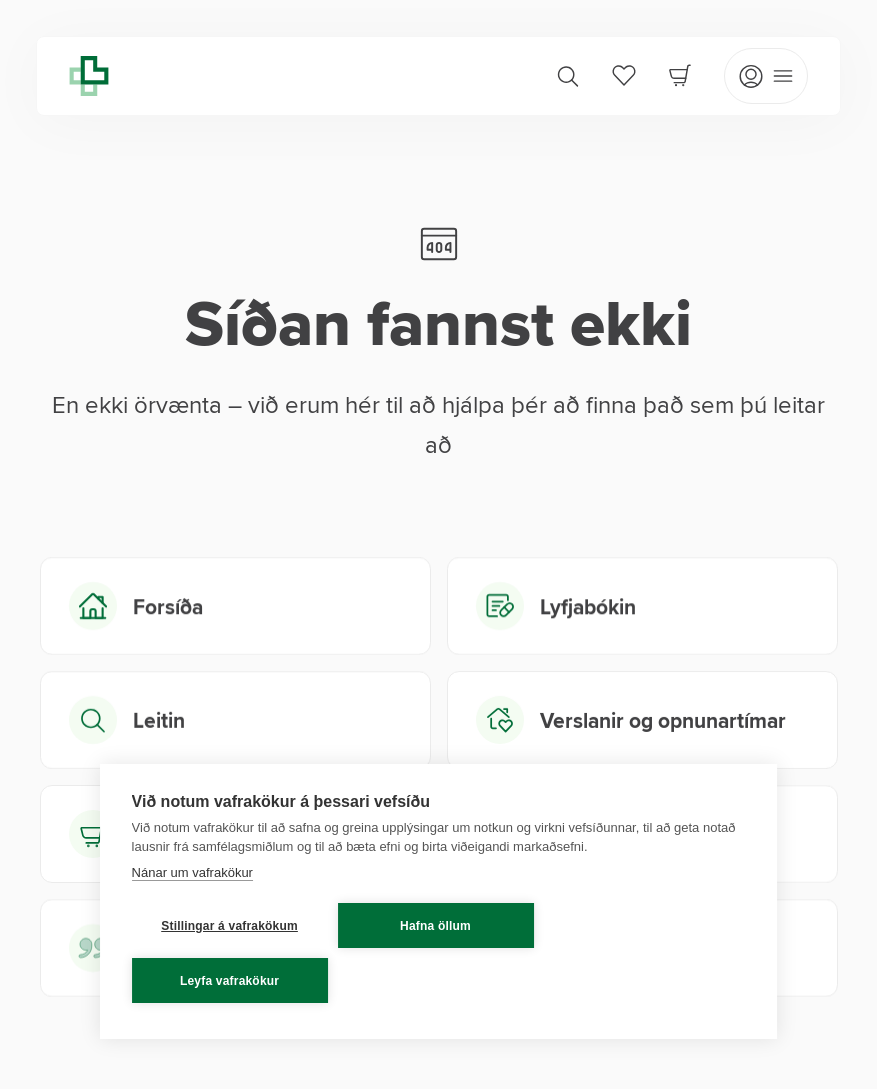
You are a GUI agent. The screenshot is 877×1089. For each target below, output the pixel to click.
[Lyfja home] (89, 76)
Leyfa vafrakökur (229, 981)
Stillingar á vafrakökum (229, 926)
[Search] (568, 76)
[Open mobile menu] (766, 76)
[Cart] (680, 75)
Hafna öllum (435, 926)
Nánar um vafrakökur (192, 872)
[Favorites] (624, 75)
